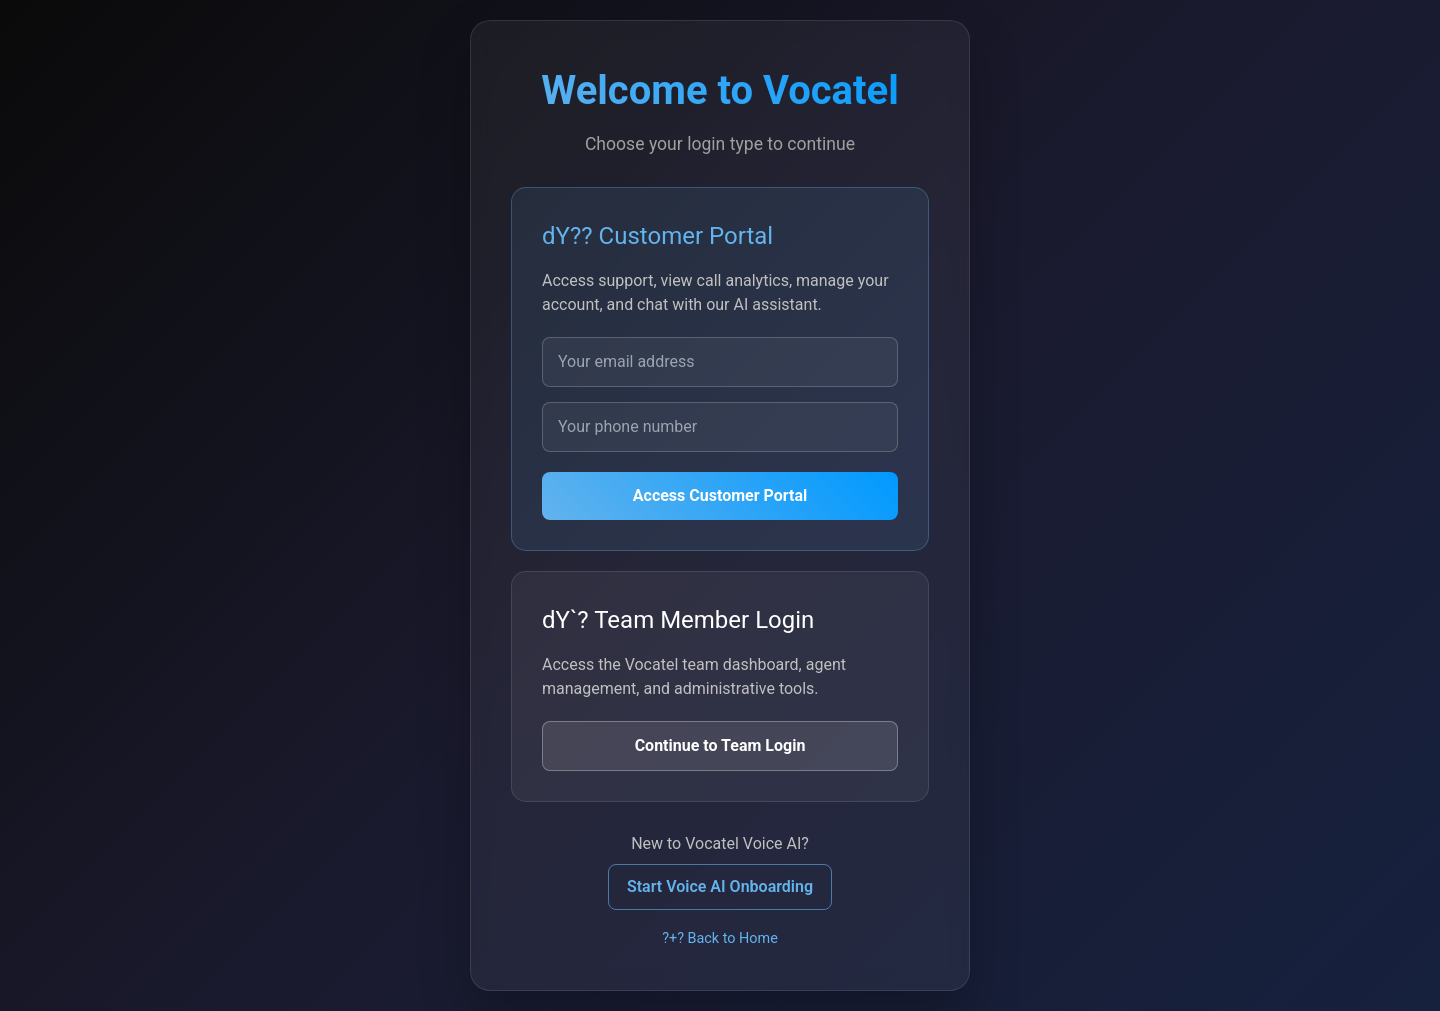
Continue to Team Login (720, 745)
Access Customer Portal (720, 495)
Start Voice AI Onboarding (720, 886)
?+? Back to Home (720, 938)
